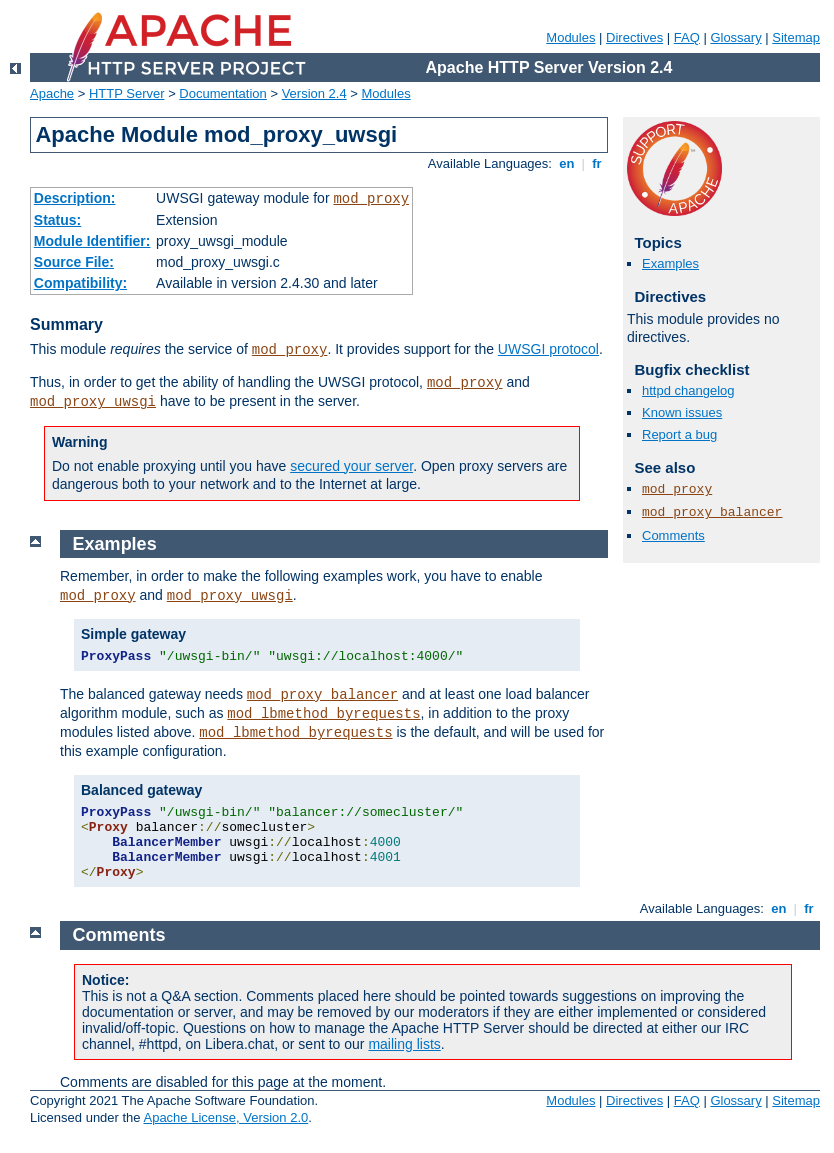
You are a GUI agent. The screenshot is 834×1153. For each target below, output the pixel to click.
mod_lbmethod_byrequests (323, 714)
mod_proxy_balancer (712, 512)
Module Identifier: (92, 241)
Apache (52, 93)
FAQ (687, 37)
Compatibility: (80, 283)
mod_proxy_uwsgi (93, 402)
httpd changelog (688, 390)
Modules (570, 37)
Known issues (682, 412)
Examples (670, 263)
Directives (634, 37)
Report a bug (679, 434)
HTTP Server (127, 93)
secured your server (351, 466)
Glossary (735, 37)
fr (597, 163)
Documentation (222, 93)
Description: (75, 198)
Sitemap (796, 37)
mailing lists (404, 1044)
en (567, 163)
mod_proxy (371, 199)
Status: (57, 220)
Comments (673, 535)
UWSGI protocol (548, 349)
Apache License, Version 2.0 (225, 1117)
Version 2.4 (314, 93)
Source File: (74, 262)
